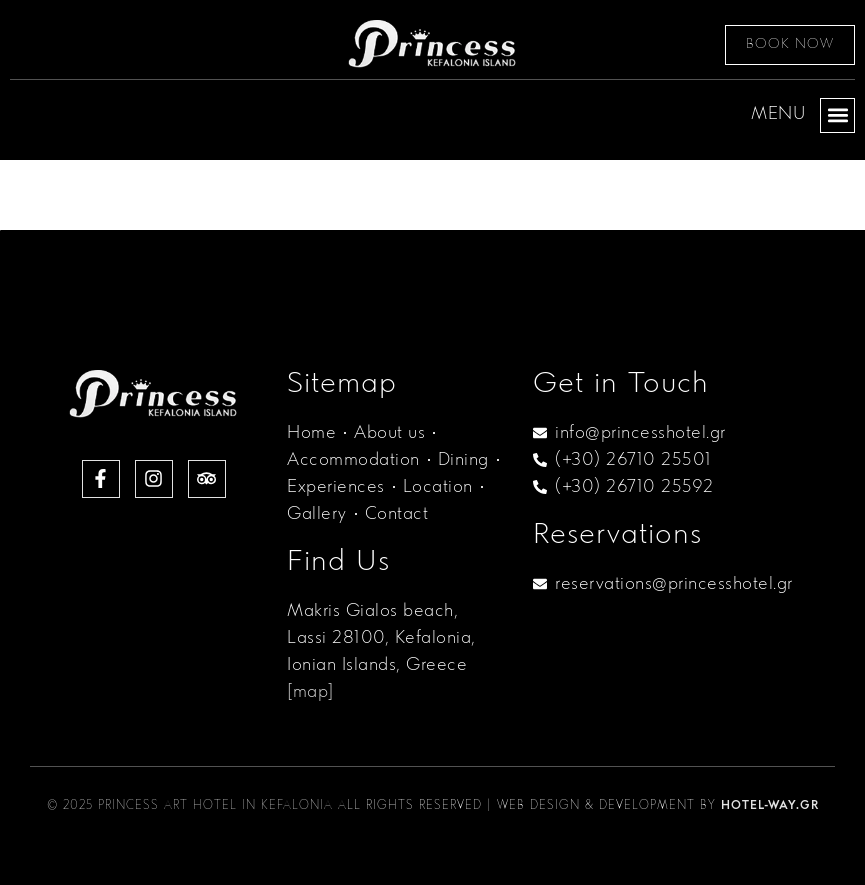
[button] (837, 115)
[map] (310, 692)
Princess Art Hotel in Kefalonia (215, 806)
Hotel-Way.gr (770, 806)
